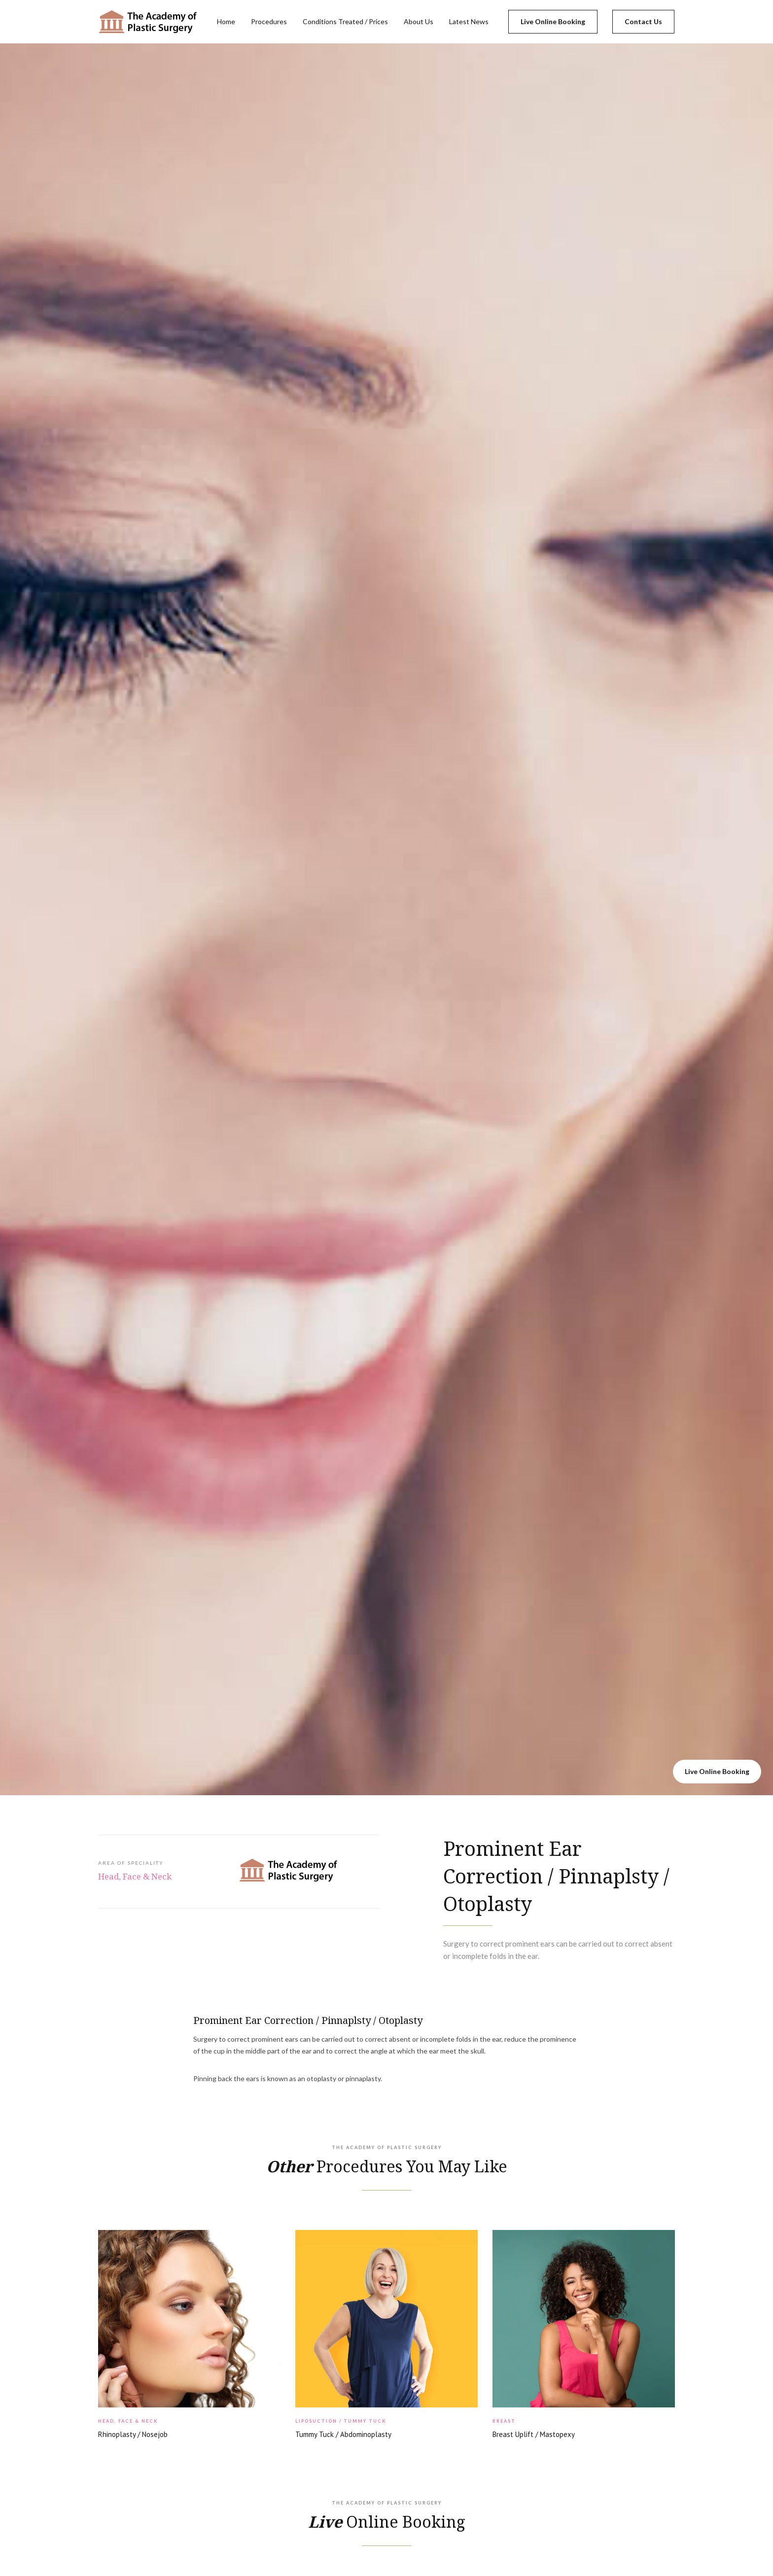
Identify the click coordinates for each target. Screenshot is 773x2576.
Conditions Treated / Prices (345, 21)
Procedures (269, 21)
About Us (418, 21)
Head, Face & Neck (135, 1876)
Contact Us (643, 21)
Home (226, 21)
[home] (148, 21)
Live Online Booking (553, 21)
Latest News (469, 21)
